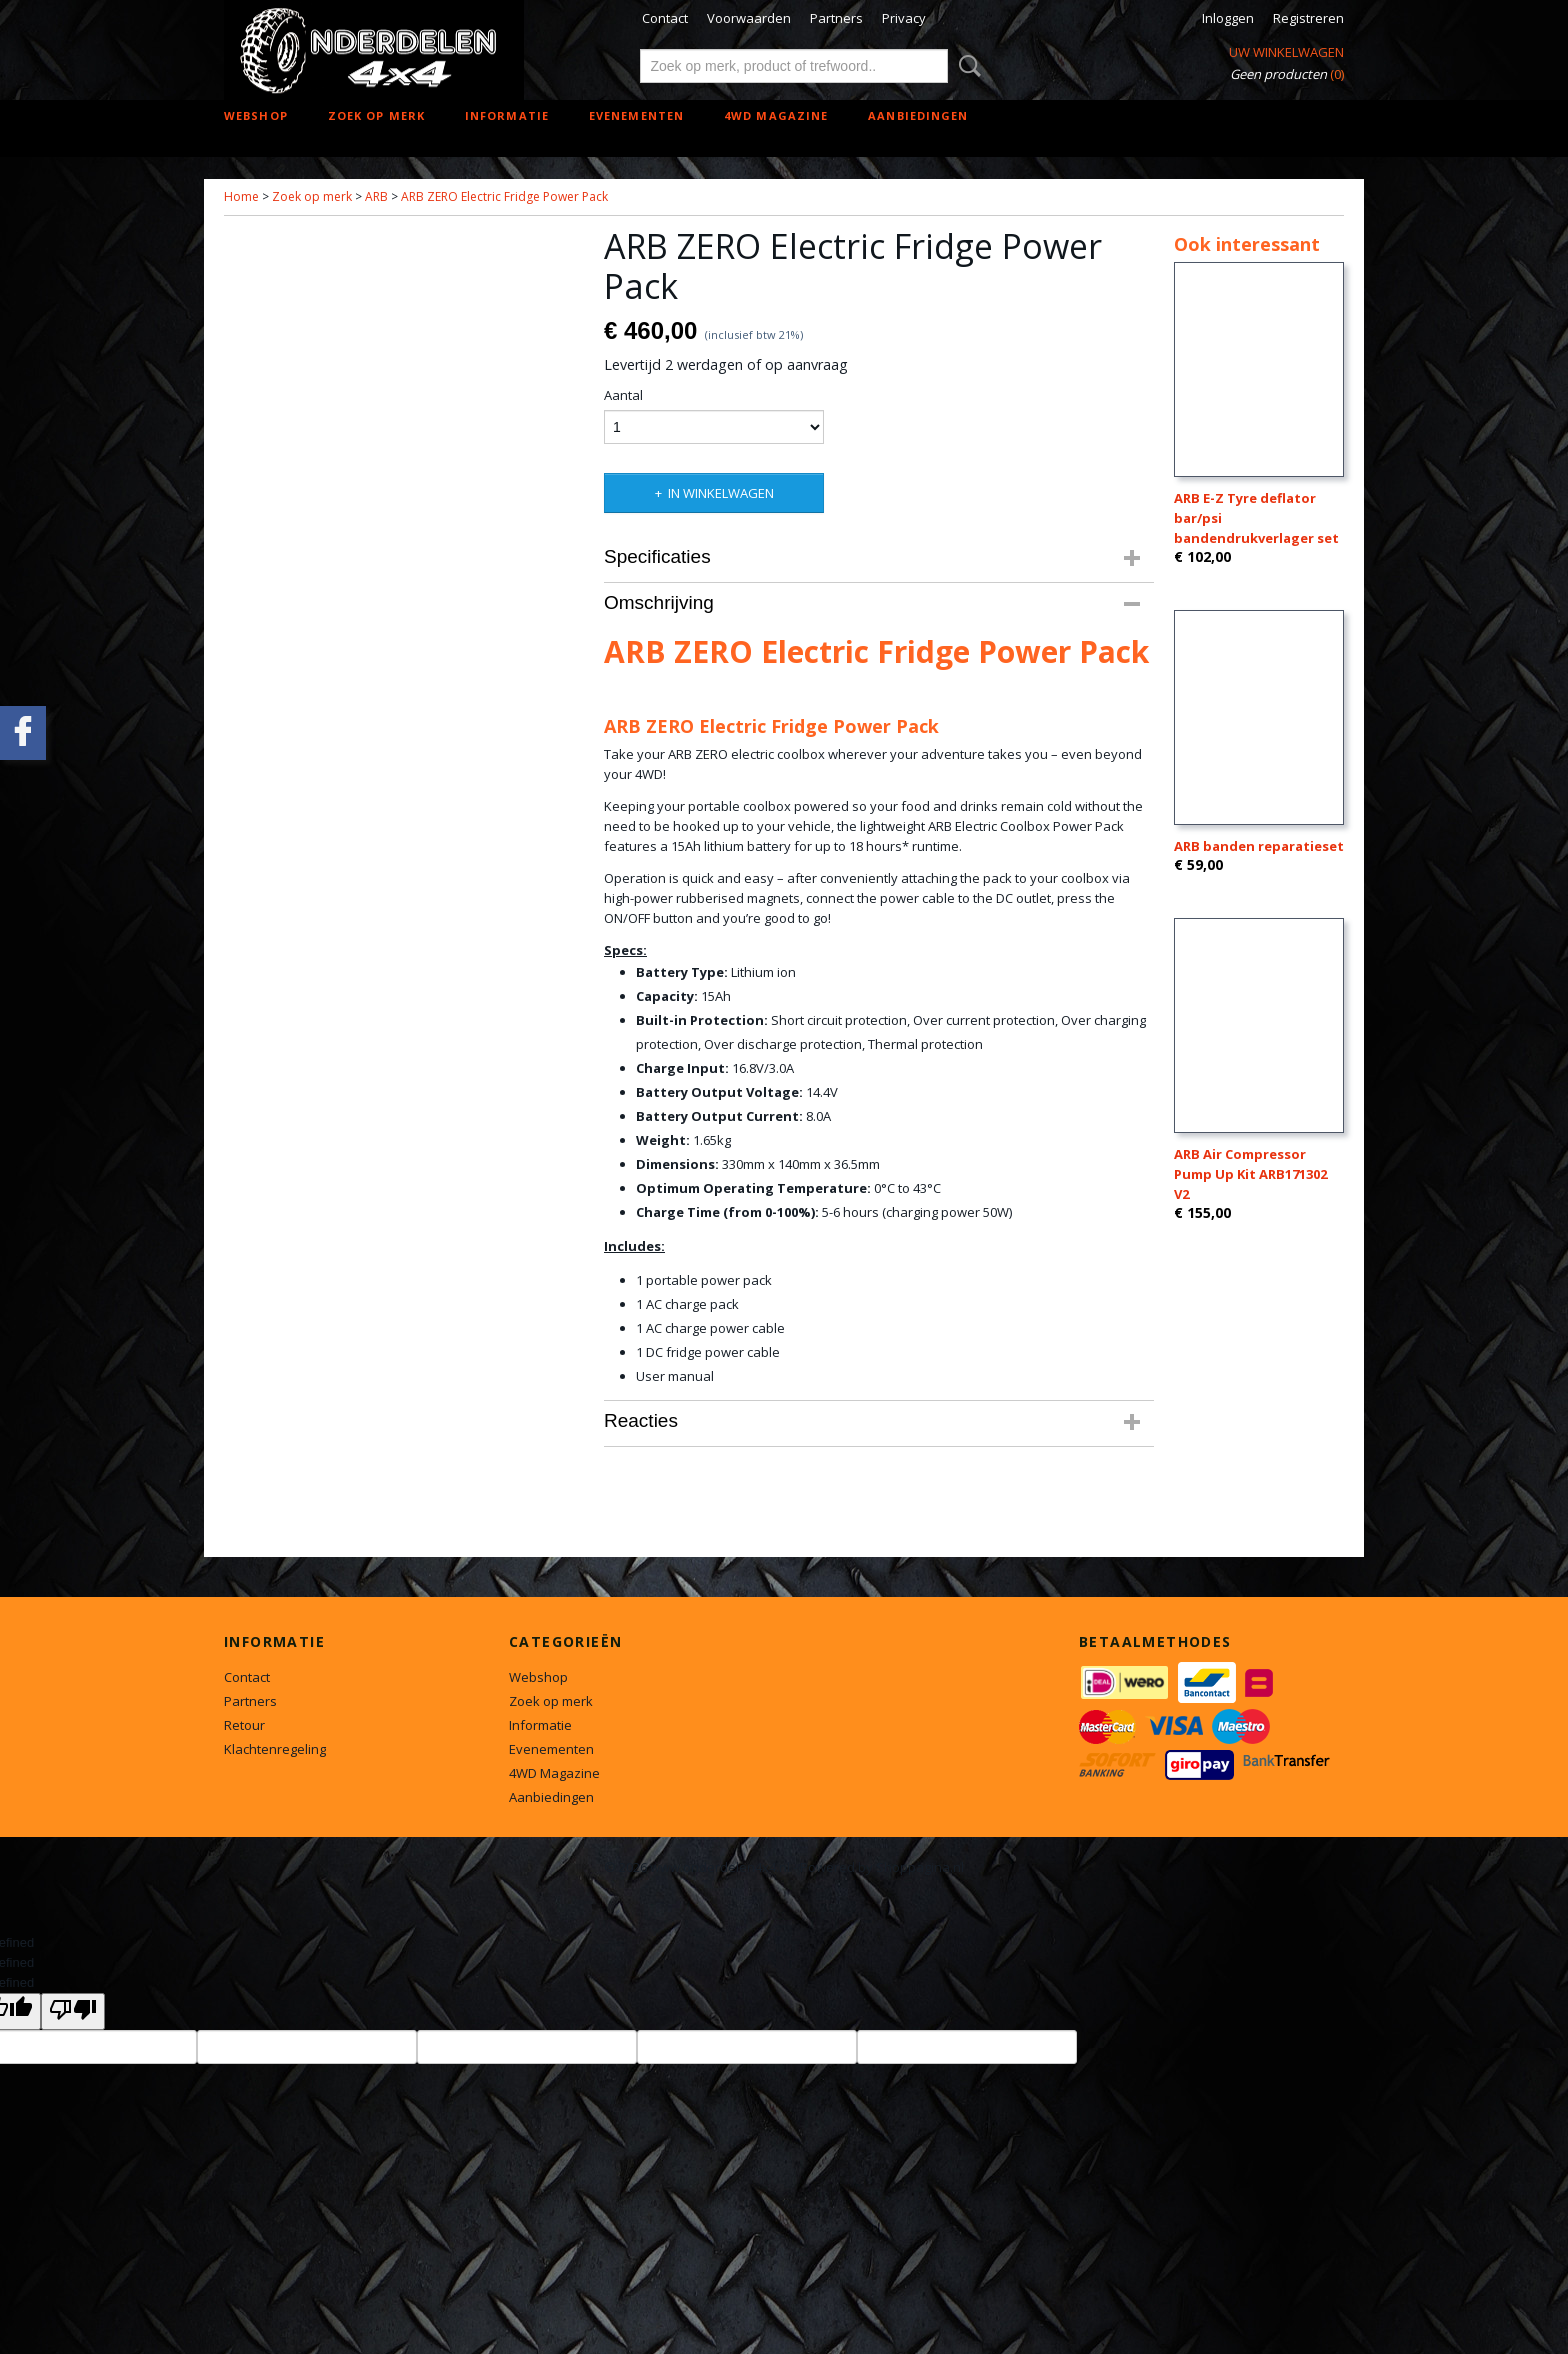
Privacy (904, 18)
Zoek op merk (376, 115)
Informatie (507, 115)
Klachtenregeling (275, 1749)
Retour (244, 1725)
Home (241, 196)
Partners (836, 18)
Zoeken (966, 66)
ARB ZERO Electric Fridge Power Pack (504, 196)
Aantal (623, 395)
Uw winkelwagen (1286, 52)
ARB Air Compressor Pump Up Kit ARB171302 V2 (1250, 1174)
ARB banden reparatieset (1259, 846)
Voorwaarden (749, 18)
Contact (665, 18)
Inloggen (1228, 18)
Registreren (1308, 18)
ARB (376, 196)
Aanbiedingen (918, 115)
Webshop (256, 115)
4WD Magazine (776, 115)
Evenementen (636, 115)
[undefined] (73, 2011)
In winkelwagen (721, 493)
